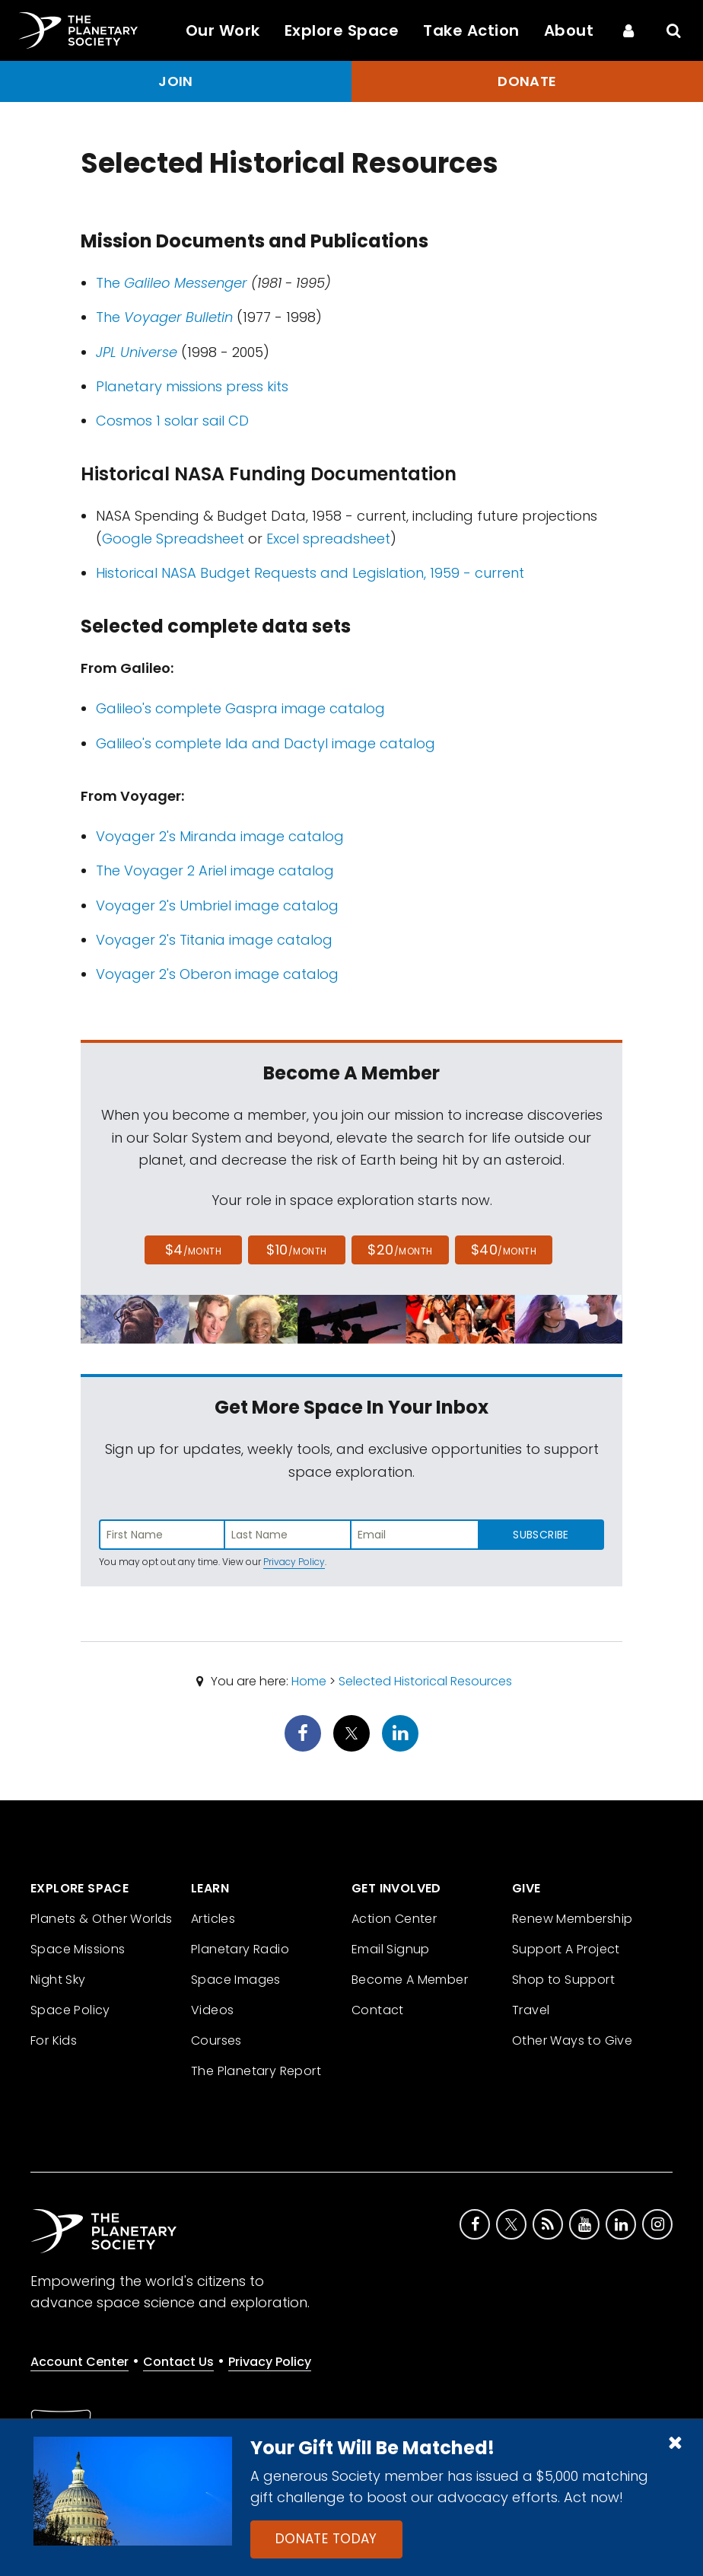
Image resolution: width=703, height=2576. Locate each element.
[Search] (674, 30)
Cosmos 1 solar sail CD (172, 420)
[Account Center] (628, 30)
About (569, 30)
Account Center (79, 2361)
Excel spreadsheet (328, 538)
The (171, 282)
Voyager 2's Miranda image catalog (220, 836)
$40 (503, 1249)
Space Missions (78, 1949)
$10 (296, 1249)
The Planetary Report (256, 2071)
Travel (530, 2010)
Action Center (394, 1918)
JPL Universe (136, 352)
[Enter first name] (162, 1534)
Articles (213, 1918)
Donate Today (326, 2539)
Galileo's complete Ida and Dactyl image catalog (265, 743)
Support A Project (566, 1949)
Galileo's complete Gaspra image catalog (240, 708)
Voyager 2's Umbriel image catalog (217, 905)
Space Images (236, 1979)
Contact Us (178, 2361)
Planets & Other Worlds (101, 1918)
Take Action (471, 30)
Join (175, 81)
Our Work (223, 30)
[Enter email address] (415, 1534)
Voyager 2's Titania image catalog (214, 939)
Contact (378, 2010)
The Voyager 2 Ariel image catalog (215, 870)
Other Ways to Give (572, 2040)
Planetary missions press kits (192, 386)
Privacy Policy (294, 1561)
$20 (399, 1249)
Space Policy (70, 2010)
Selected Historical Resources (425, 1681)
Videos (212, 2010)
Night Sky (58, 1979)
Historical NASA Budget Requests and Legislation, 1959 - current (310, 572)
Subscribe (540, 1534)
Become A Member (410, 1979)
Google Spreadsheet (173, 538)
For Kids (53, 2040)
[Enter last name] (288, 1534)
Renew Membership (572, 1918)
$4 (193, 1249)
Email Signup (391, 1949)
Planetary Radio (240, 1949)
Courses (216, 2040)
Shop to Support (563, 1979)
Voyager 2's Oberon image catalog (217, 974)
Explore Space (342, 30)
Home (308, 1681)
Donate (527, 81)
